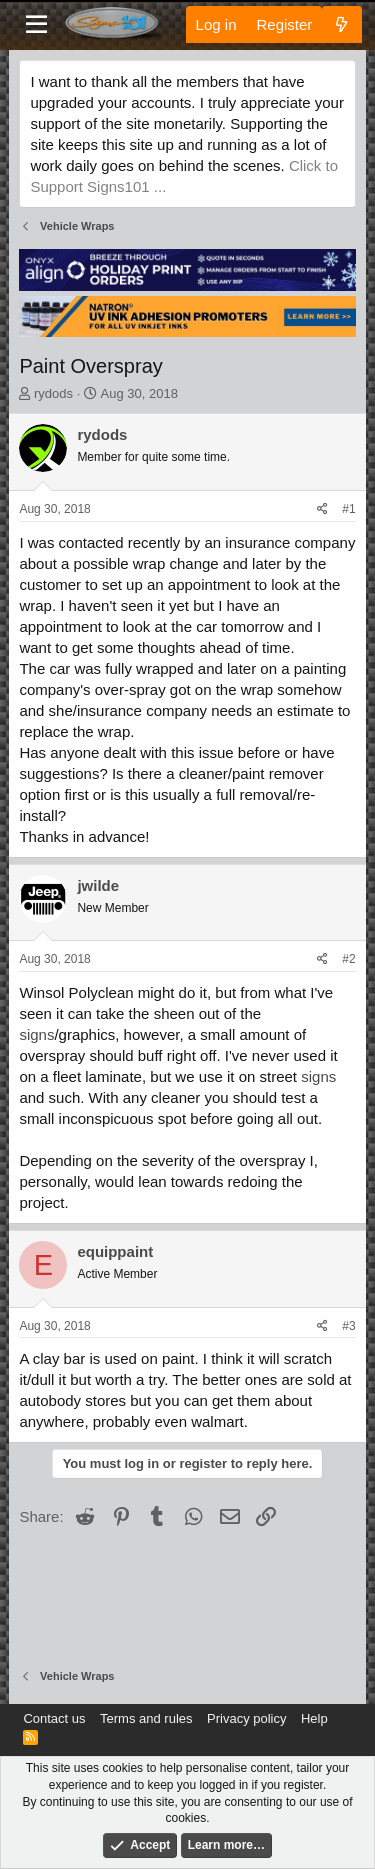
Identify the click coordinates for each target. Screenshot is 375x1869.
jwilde (98, 885)
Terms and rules (146, 1718)
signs (36, 1034)
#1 (348, 509)
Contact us (54, 1718)
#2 (348, 959)
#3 (348, 1326)
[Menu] (36, 25)
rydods (53, 393)
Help (314, 1718)
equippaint (115, 1251)
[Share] (322, 509)
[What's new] (341, 24)
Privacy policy (246, 1718)
